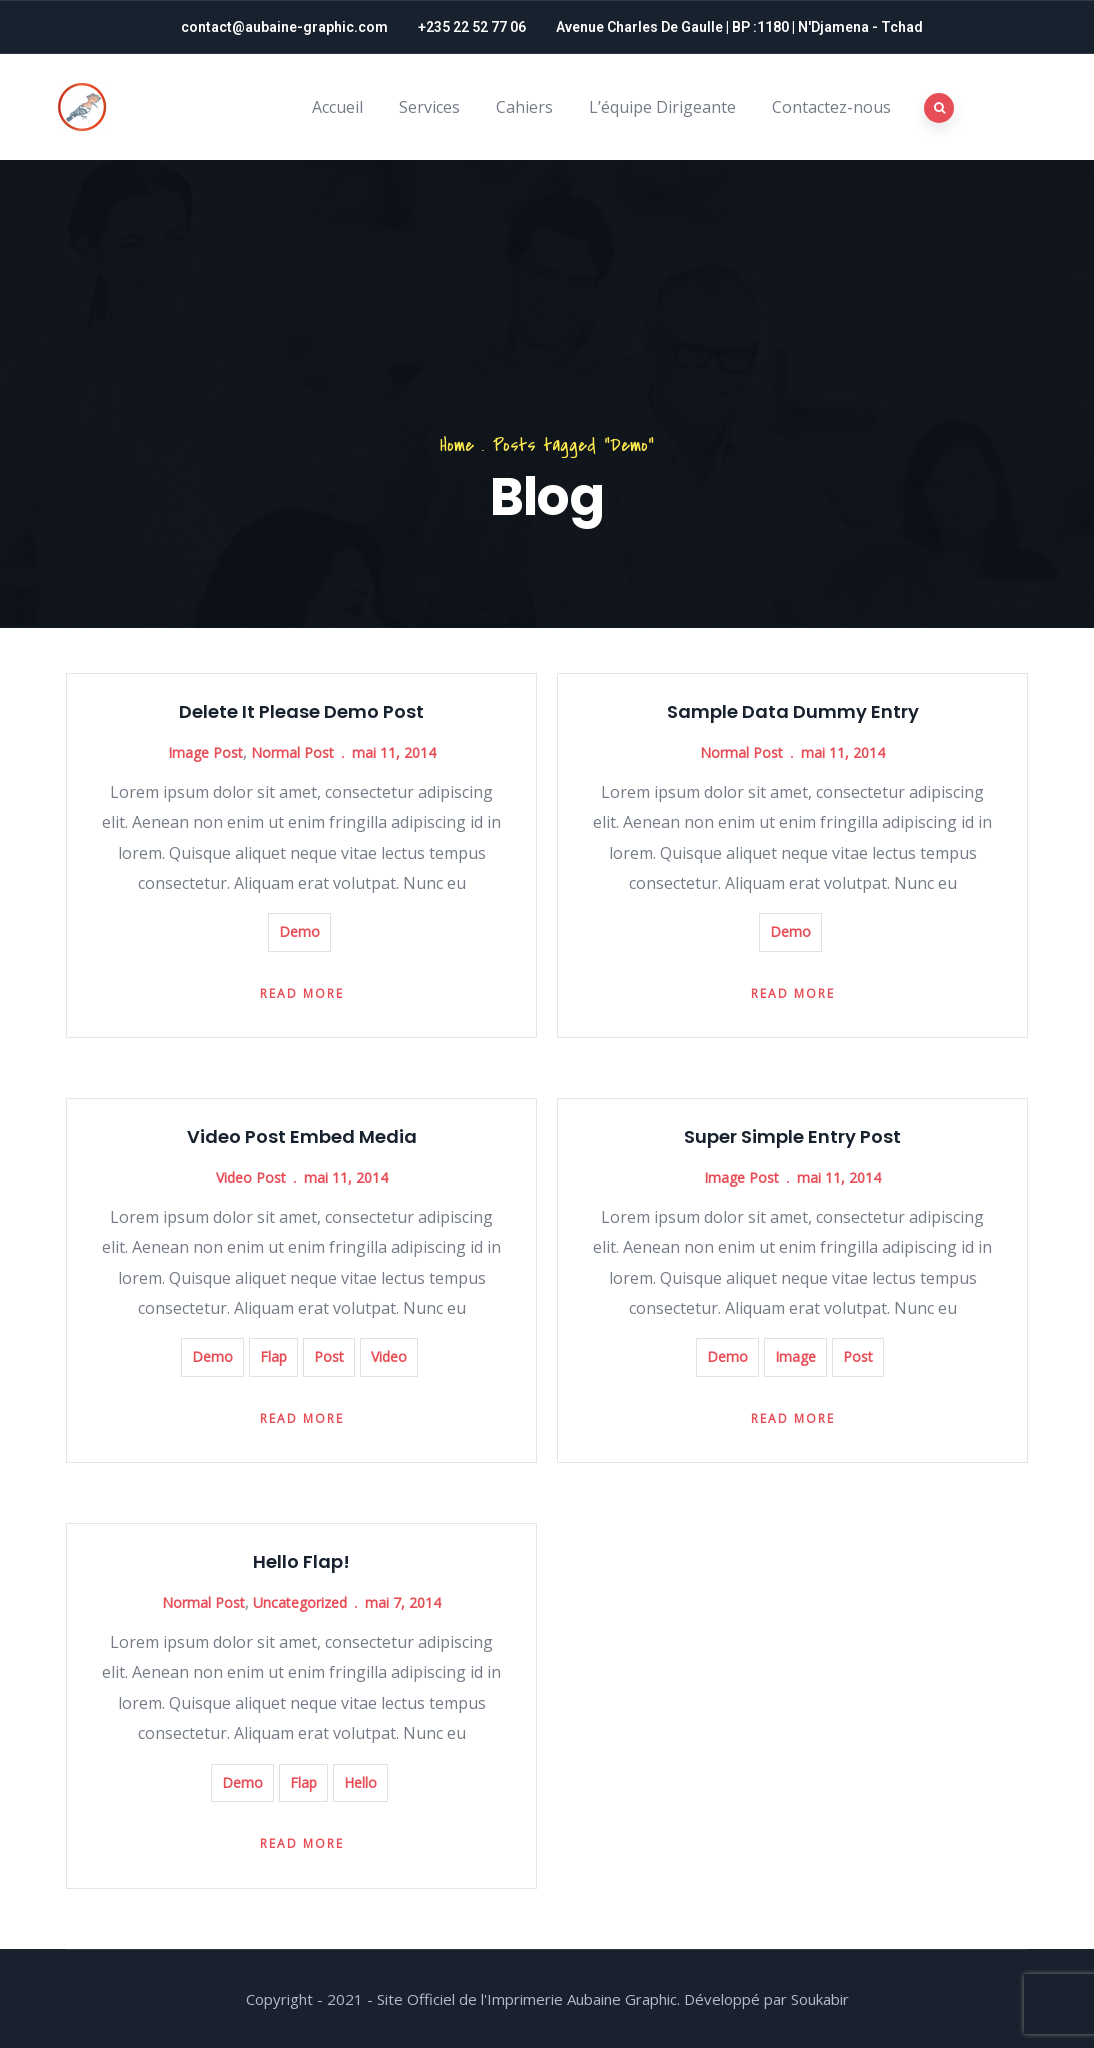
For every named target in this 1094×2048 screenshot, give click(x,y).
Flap (273, 1356)
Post (329, 1356)
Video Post (251, 1177)
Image (795, 1356)
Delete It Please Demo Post (301, 711)
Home (457, 445)
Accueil (337, 107)
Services (429, 107)
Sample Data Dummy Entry (793, 711)
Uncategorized (300, 1602)
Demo (299, 931)
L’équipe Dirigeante (662, 107)
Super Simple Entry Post (792, 1136)
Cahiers (524, 107)
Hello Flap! (301, 1561)
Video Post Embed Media (302, 1136)
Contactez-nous (831, 107)
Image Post (205, 752)
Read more (302, 993)
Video (389, 1356)
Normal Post (292, 752)
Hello (360, 1782)
